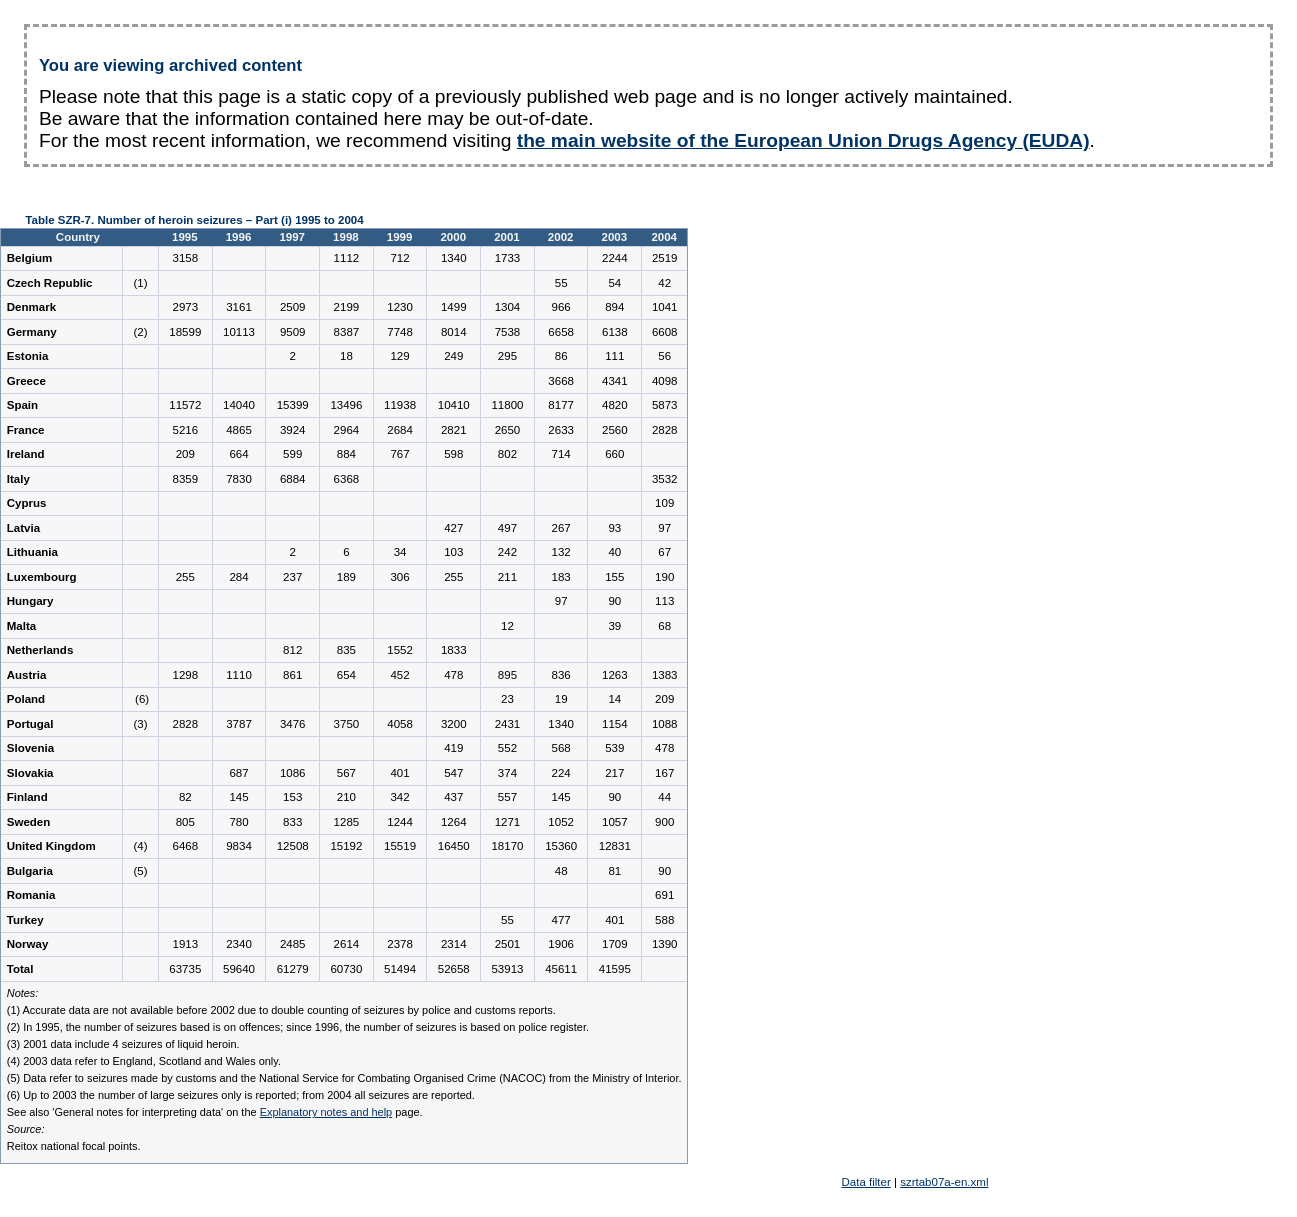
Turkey (25, 920)
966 (561, 307)
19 (561, 699)
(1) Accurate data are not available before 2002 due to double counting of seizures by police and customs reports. (281, 1010)
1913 (186, 944)
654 (346, 675)
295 (507, 356)
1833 (454, 650)
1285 (347, 822)
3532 (665, 479)
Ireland (26, 454)
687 (238, 773)
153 (292, 797)
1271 (508, 822)
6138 (615, 332)
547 (453, 773)
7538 (508, 332)
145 (238, 797)
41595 (615, 969)
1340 (454, 258)
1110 (239, 675)
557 (507, 797)
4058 (400, 724)
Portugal (30, 724)
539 (614, 748)
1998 (346, 237)
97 (664, 528)
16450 (454, 846)
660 (614, 454)
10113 (239, 332)
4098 (665, 381)
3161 (239, 307)
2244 (615, 258)
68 (664, 626)
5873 (665, 405)
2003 (615, 237)
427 (453, 528)
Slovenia (30, 748)
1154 (615, 724)
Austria (27, 675)
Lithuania (32, 552)
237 (292, 577)
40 (614, 552)
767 (399, 454)
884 (346, 454)
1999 (400, 237)
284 (238, 577)
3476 (293, 724)
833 (292, 822)
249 (453, 356)
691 (664, 895)
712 (399, 258)
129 (399, 356)
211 (507, 577)
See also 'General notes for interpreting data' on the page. (215, 1112)
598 (453, 454)
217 (614, 773)
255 (185, 577)
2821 (454, 430)
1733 (508, 258)
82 (185, 797)
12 (507, 626)
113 (664, 601)
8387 (347, 332)
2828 (665, 430)
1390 (665, 944)
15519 (400, 846)
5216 (186, 430)
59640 (239, 969)
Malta (21, 626)
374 (507, 773)
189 (346, 577)
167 (664, 773)
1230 (400, 307)
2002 (561, 237)
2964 (347, 430)
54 (614, 283)
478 (453, 675)
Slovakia (30, 773)
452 (399, 675)
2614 (347, 944)
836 (561, 675)
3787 (239, 724)
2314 (454, 944)
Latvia (23, 528)
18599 (185, 332)
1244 (400, 822)
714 (561, 454)
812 (292, 650)
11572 (185, 405)
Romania (31, 895)
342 (399, 797)
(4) (140, 846)
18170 (507, 846)
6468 (186, 846)
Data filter (865, 1182)
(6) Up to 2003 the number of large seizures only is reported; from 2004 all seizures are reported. (241, 1095)
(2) (140, 332)
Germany (32, 332)
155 (614, 577)
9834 (239, 846)
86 (561, 356)
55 (561, 283)
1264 (454, 822)
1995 (185, 237)
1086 (293, 773)
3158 (186, 258)
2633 (561, 430)
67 (664, 552)
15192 (346, 846)
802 (507, 454)
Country (79, 237)
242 (507, 552)
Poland (26, 699)
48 (561, 871)
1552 (400, 650)
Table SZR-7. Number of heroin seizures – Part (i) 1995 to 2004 (194, 220)
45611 (561, 969)
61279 (293, 969)
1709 (615, 944)
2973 (186, 307)
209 (185, 454)
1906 (561, 944)
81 (614, 871)
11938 (400, 405)
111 (614, 356)
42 (664, 283)
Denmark (31, 307)
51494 (400, 969)
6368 (347, 479)
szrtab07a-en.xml (944, 1182)
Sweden (29, 822)
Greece (26, 381)
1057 (615, 822)
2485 (293, 944)
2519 (665, 258)
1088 (665, 724)
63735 (185, 969)
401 (399, 773)
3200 (454, 724)
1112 (347, 258)
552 (507, 748)
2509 (293, 307)
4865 (239, 430)
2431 (508, 724)
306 (399, 577)
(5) (140, 871)
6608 (665, 332)
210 (346, 797)
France (26, 430)
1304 (508, 307)
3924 (293, 430)
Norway (28, 944)
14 (614, 699)
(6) (140, 699)
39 (614, 626)
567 (346, 773)
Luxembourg (42, 577)
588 (664, 920)
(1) (140, 283)
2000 (453, 237)
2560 (615, 430)
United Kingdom (51, 846)
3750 (347, 724)
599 (292, 454)
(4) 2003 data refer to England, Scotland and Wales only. (144, 1061)
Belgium (29, 258)
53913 (507, 969)
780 (238, 822)
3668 (561, 381)
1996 (239, 237)
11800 (507, 405)
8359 (186, 479)
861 (292, 675)
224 (561, 773)
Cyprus (27, 503)
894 (614, 307)
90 (614, 601)
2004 (664, 237)
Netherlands (40, 650)
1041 (665, 307)
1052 (561, 822)
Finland (27, 797)
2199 (347, 307)
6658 (561, 332)
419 (453, 748)
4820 (615, 405)
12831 (615, 846)
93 (614, 528)
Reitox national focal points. (74, 1146)
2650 (508, 430)
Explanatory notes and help (326, 1112)
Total (20, 969)
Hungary (30, 601)
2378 (400, 944)
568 (561, 748)
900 (664, 822)
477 (561, 920)
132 (561, 552)
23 (507, 699)
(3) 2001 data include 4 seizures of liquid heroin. (123, 1044)
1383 (665, 675)
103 (453, 552)
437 (453, 797)
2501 (508, 944)
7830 (239, 479)
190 (664, 577)
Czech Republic (50, 283)
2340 (239, 944)
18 (346, 356)
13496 (346, 405)
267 (561, 528)
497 (507, 528)
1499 (454, 307)
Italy (18, 479)
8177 (561, 405)
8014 (454, 332)
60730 (346, 969)
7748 (400, 332)
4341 (615, 381)
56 (664, 356)
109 (664, 503)
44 (664, 797)
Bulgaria (30, 871)
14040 (239, 405)
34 (400, 552)
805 (185, 822)
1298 (186, 675)
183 (561, 577)
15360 (561, 846)
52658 (454, 969)
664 (238, 454)
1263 (615, 675)
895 (507, 675)
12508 (293, 846)
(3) (140, 724)
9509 (293, 332)
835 (346, 650)
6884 (293, 479)
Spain (22, 405)
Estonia (28, 356)
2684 (400, 430)
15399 (293, 405)
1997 (292, 237)
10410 (454, 405)
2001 (507, 237)
